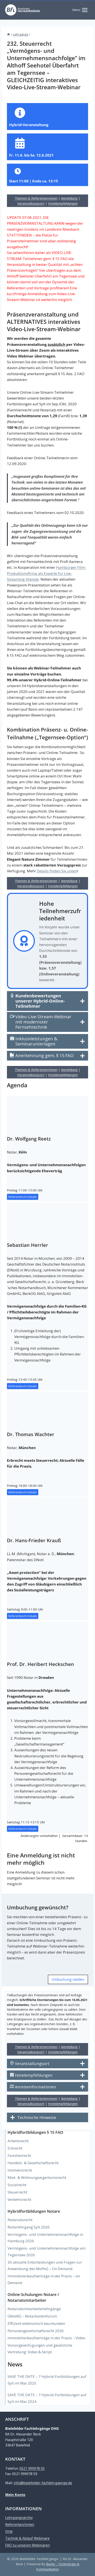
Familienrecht (19, 2155)
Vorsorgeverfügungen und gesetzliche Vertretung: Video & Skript (40, 2348)
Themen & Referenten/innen (36, 198)
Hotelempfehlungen (63, 203)
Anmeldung (69, 198)
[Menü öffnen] (80, 9)
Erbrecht (15, 2148)
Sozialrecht (17, 2184)
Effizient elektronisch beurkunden (36, 2323)
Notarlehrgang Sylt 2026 (29, 2227)
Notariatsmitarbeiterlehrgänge (34, 2308)
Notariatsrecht (20, 2219)
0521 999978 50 (32, 2468)
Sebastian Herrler (27, 1245)
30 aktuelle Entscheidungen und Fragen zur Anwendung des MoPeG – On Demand (45, 2265)
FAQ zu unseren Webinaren (27, 2545)
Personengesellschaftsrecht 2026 (36, 2330)
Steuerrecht (17, 2192)
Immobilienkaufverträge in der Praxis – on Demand (44, 2279)
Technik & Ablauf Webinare (27, 2538)
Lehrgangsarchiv (19, 2517)
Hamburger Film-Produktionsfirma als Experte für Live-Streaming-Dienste (46, 573)
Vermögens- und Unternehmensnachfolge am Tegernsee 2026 (46, 2251)
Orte (9, 2531)
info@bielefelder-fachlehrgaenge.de (43, 2482)
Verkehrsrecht (19, 2199)
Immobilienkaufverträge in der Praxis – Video (46, 2337)
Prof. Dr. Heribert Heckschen (40, 1664)
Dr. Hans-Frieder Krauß (34, 1540)
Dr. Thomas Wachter (30, 1434)
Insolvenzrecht (20, 2170)
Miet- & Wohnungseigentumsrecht (37, 2177)
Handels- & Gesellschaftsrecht (33, 2162)
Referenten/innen (19, 2524)
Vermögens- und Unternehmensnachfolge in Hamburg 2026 (45, 2238)
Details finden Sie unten (57, 870)
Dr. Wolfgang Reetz (29, 1138)
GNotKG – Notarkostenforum (32, 2316)
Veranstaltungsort (30, 203)
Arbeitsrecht (18, 2140)
